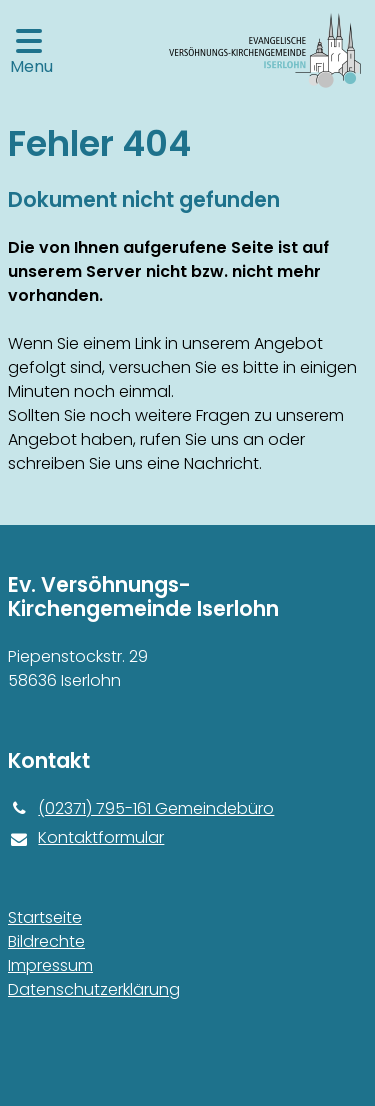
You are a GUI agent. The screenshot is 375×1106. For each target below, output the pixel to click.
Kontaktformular (86, 838)
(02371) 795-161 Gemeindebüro (141, 809)
